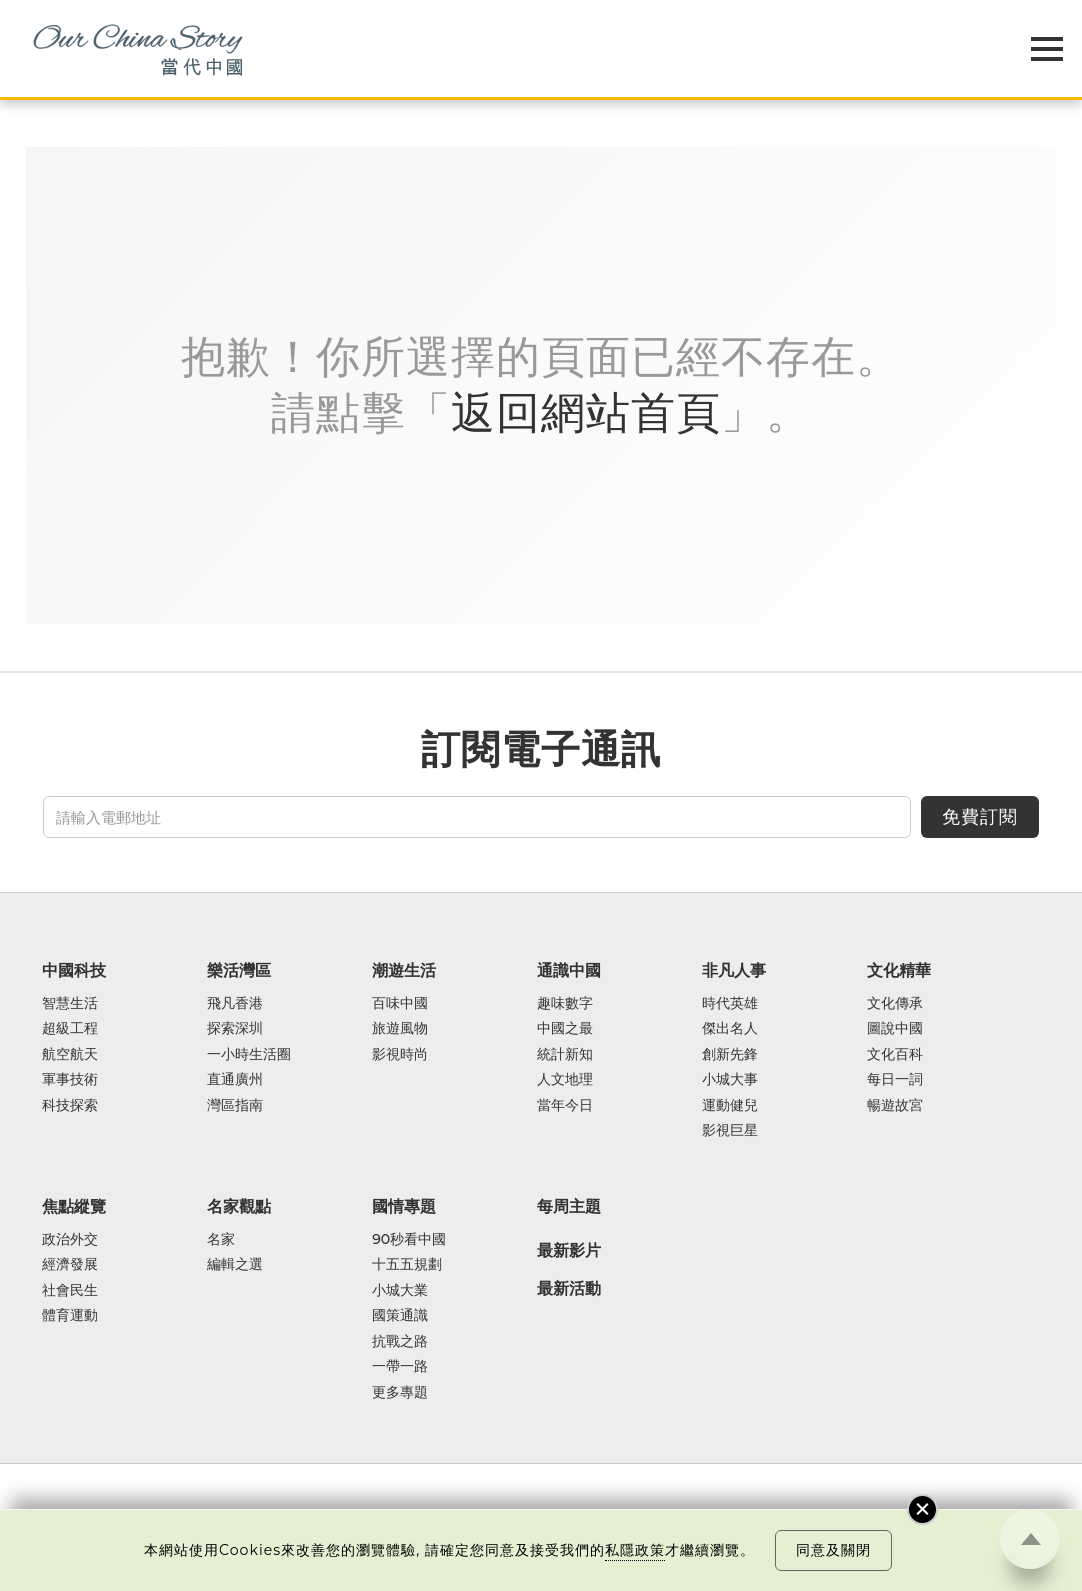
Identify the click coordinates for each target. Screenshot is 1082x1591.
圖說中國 (895, 1028)
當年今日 (565, 1105)
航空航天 (70, 1054)
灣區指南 (235, 1105)
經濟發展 (70, 1264)
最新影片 (569, 1251)
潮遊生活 (404, 970)
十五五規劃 (407, 1264)
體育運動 (70, 1315)
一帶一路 (400, 1366)
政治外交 (70, 1239)
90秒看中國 (409, 1239)
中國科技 (74, 970)
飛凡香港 (235, 1003)
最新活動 (569, 1289)
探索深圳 (235, 1028)
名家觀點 (239, 1206)
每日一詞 (895, 1079)
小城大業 (400, 1290)
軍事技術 (70, 1079)
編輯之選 (235, 1264)
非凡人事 (734, 970)
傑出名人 (730, 1028)
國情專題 (404, 1206)
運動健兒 (730, 1105)
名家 (221, 1239)
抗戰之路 (400, 1341)
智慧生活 (70, 1003)
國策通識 (400, 1315)
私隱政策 (635, 1550)
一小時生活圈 (249, 1054)
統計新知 (565, 1054)
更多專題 (400, 1392)
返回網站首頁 (586, 412)
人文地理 (565, 1079)
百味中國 (400, 1003)
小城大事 (730, 1079)
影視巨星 (730, 1130)
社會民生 (70, 1290)
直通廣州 (235, 1079)
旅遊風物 (400, 1028)
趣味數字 (565, 1003)
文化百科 (895, 1054)
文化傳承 (895, 1003)
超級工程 (70, 1028)
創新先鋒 (730, 1054)
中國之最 (565, 1028)
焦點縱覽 (74, 1206)
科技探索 (70, 1105)
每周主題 (569, 1206)
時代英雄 (730, 1003)
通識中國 (569, 970)
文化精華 (899, 970)
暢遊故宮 (895, 1105)
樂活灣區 (239, 970)
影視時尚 (400, 1054)
